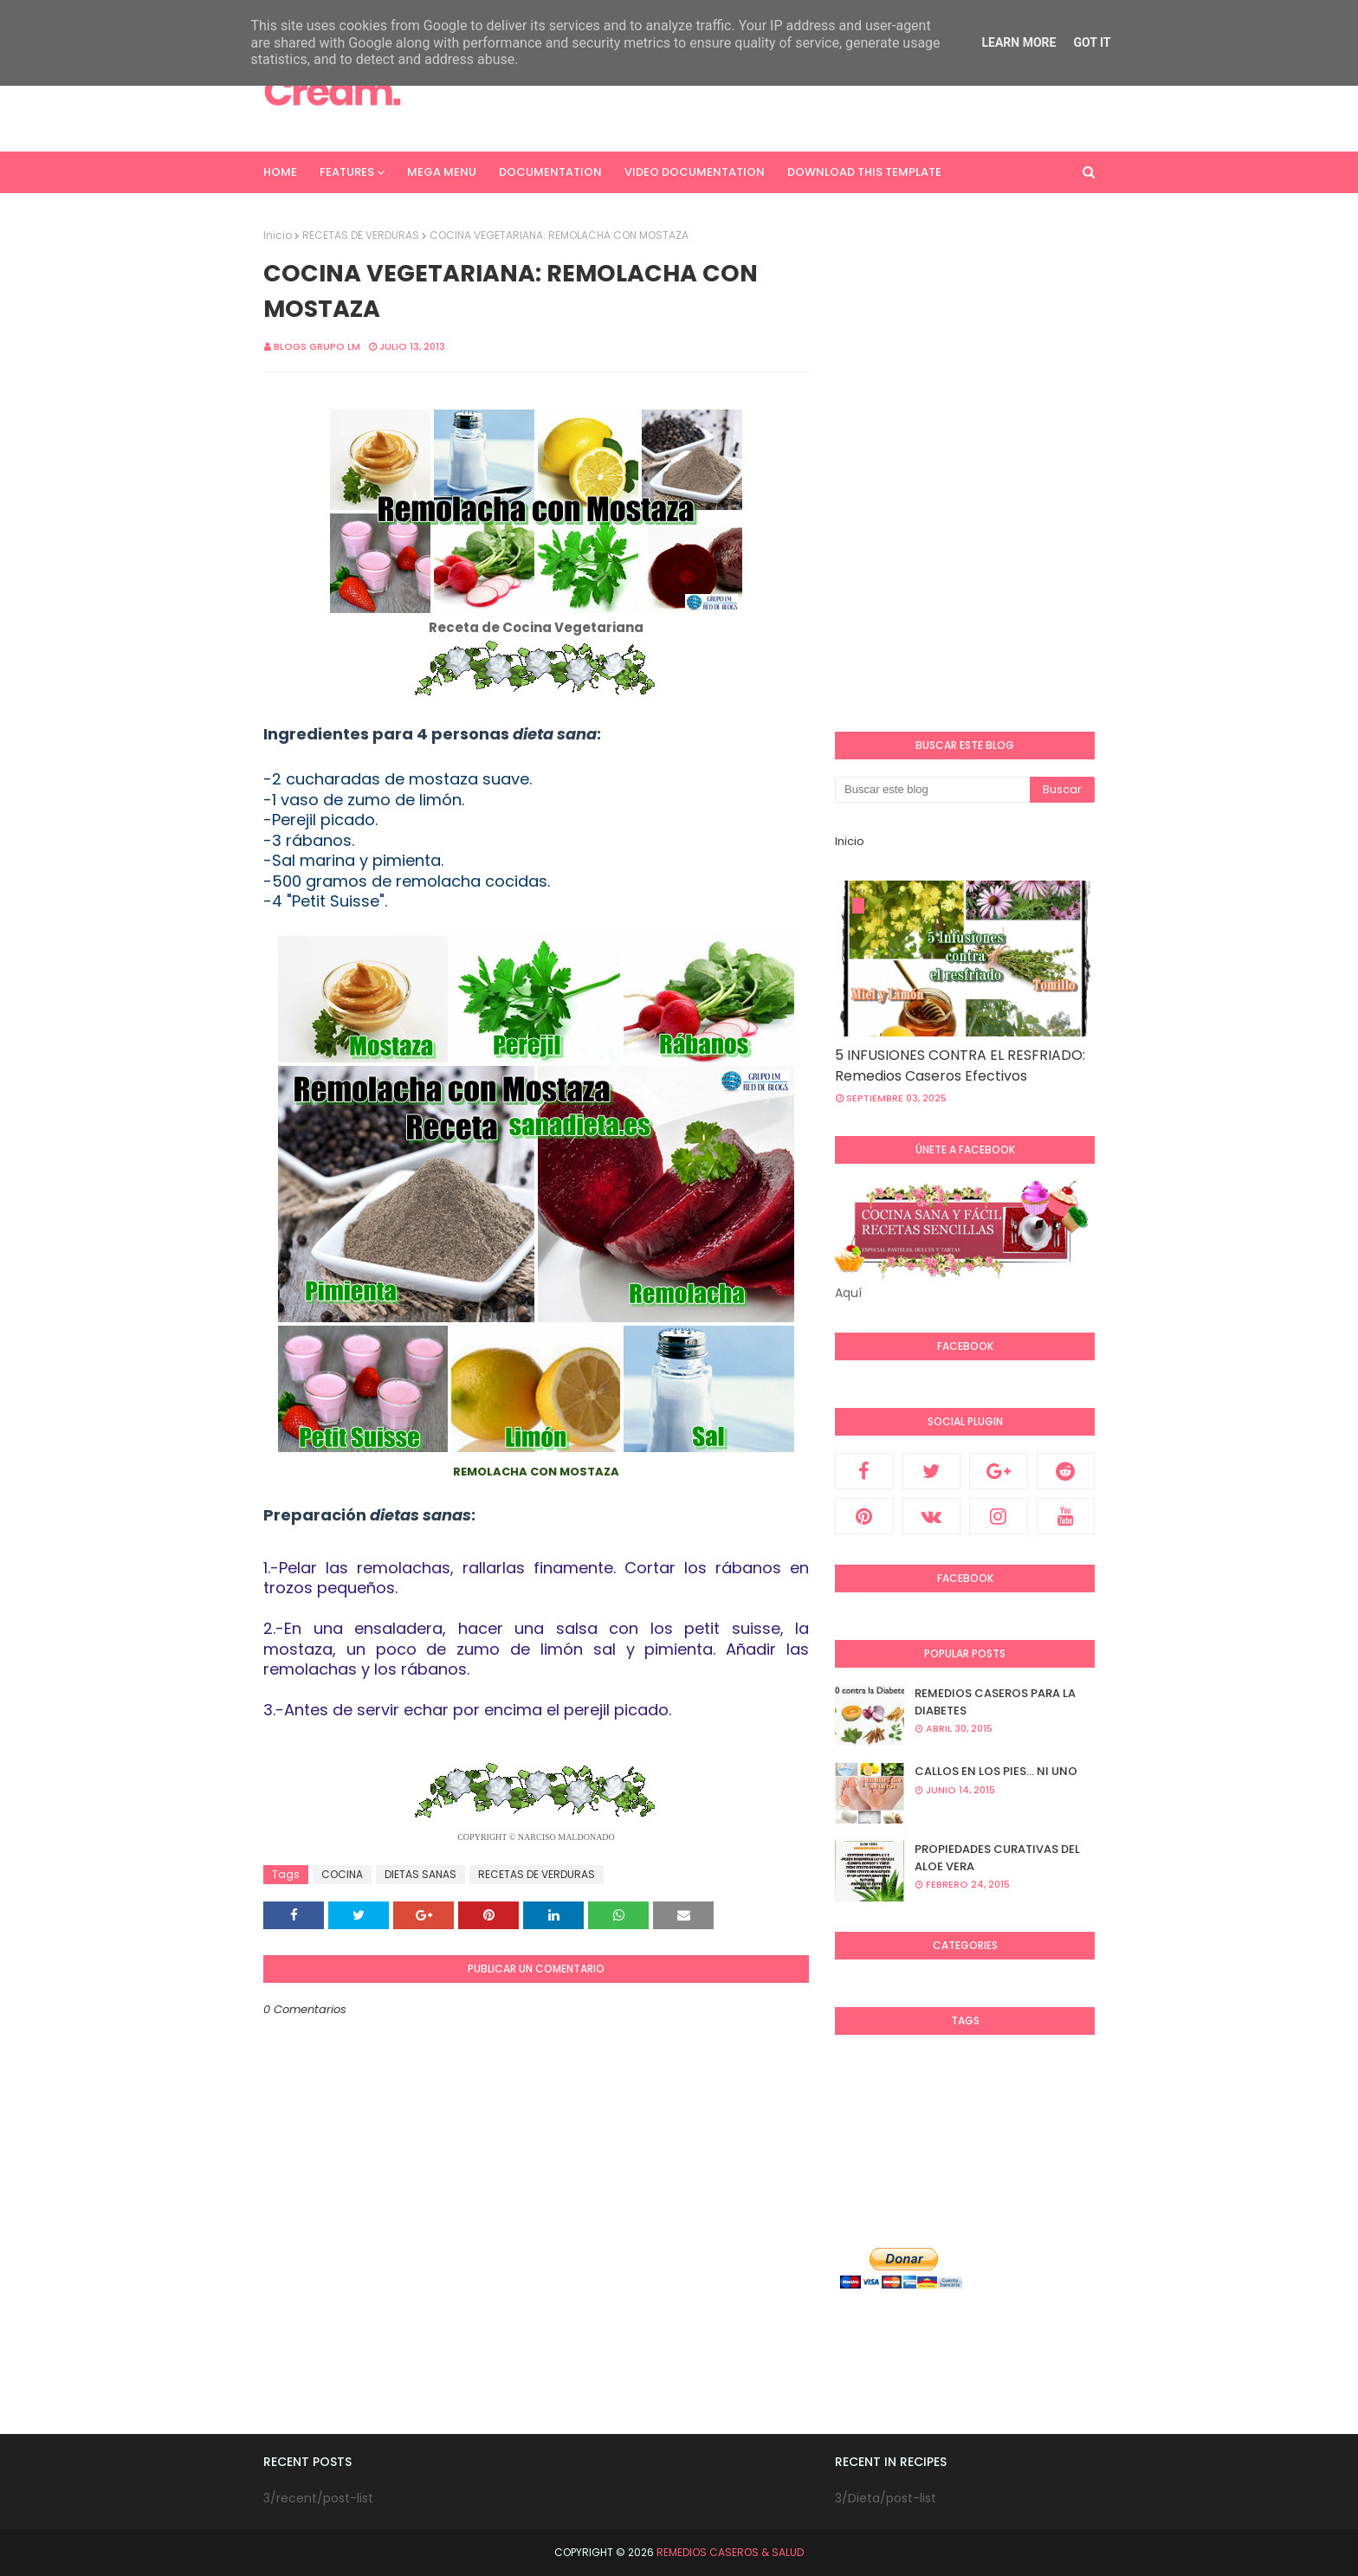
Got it (1091, 42)
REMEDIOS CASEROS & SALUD (730, 2552)
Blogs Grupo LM (317, 346)
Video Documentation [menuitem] (694, 172)
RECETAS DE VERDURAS (360, 235)
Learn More (1018, 42)
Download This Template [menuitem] (864, 172)
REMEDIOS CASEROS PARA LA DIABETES (995, 1702)
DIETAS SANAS (420, 1874)
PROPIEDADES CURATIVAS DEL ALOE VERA (997, 1858)
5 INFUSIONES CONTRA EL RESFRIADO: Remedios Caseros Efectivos (960, 1065)
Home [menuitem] (280, 172)
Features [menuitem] (347, 172)
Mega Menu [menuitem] (441, 172)
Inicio (277, 235)
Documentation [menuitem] (550, 172)
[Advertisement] (779, 91)
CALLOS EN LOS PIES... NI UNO (996, 1771)
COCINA (342, 1874)
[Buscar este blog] (932, 790)
